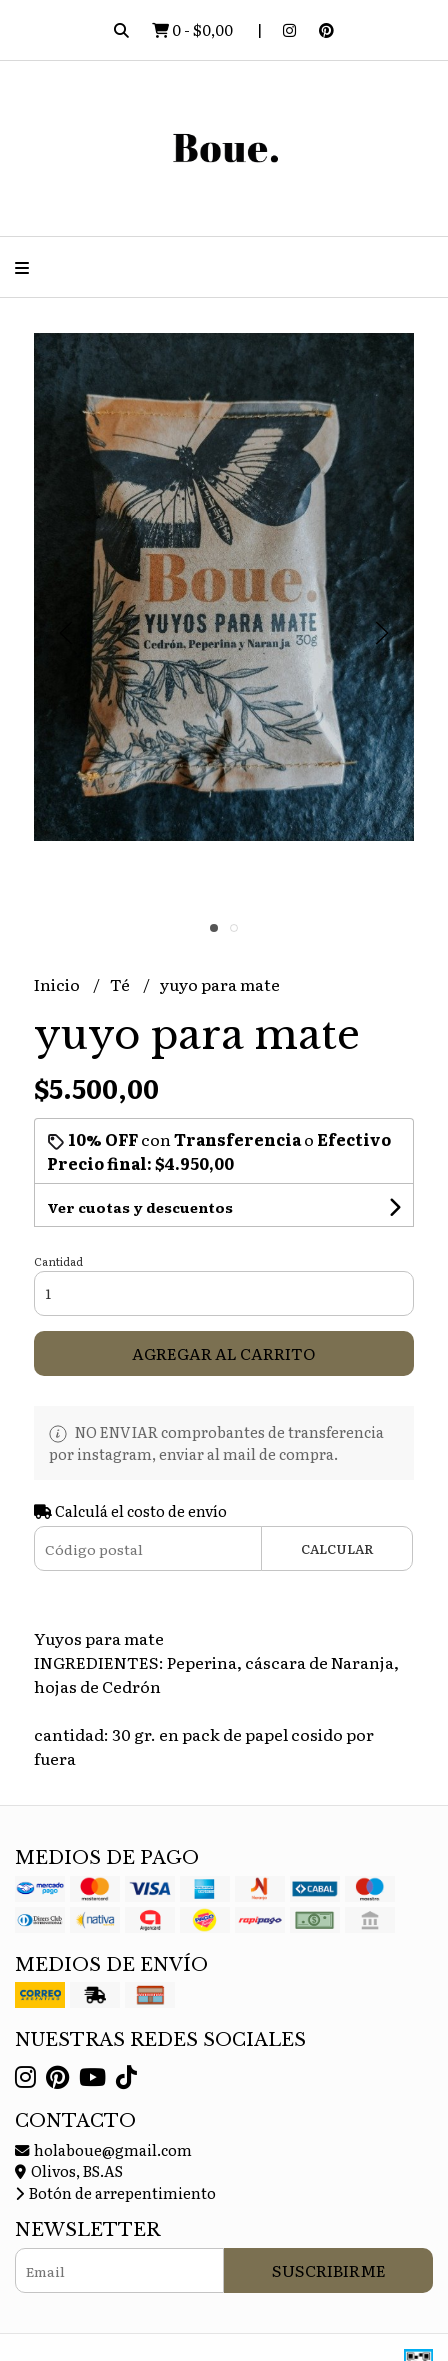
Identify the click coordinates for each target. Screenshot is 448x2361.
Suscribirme (329, 2270)
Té (121, 984)
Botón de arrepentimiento (115, 2192)
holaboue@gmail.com (103, 2149)
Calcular (337, 1548)
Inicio (58, 984)
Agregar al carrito (223, 1353)
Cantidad (58, 1261)
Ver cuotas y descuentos (140, 1207)
